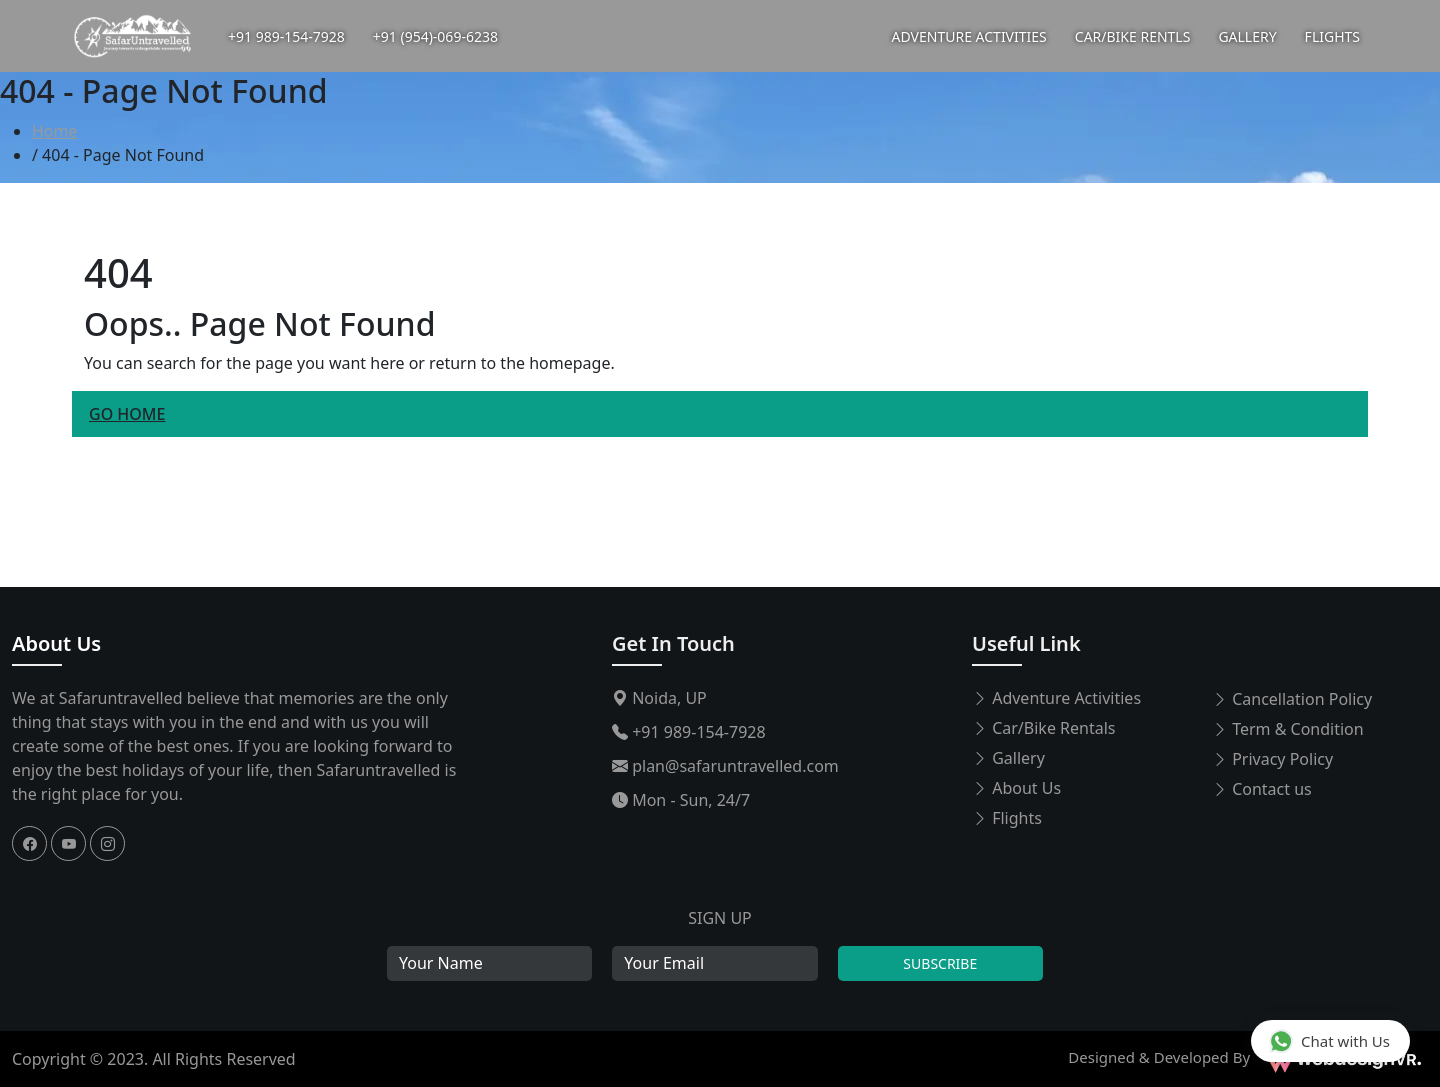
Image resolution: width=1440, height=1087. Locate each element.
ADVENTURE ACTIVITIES (969, 36)
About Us (56, 643)
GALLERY (1247, 36)
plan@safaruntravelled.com (725, 766)
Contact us (1262, 789)
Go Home (127, 414)
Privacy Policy (1272, 759)
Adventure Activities (1056, 698)
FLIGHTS (1332, 36)
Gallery (1008, 758)
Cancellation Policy (1292, 699)
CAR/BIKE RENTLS (1133, 36)
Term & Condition (1288, 729)
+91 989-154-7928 (286, 36)
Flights (1007, 818)
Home (55, 131)
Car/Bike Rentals (1043, 728)
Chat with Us (1329, 1040)
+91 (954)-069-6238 (435, 36)
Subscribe (940, 963)
